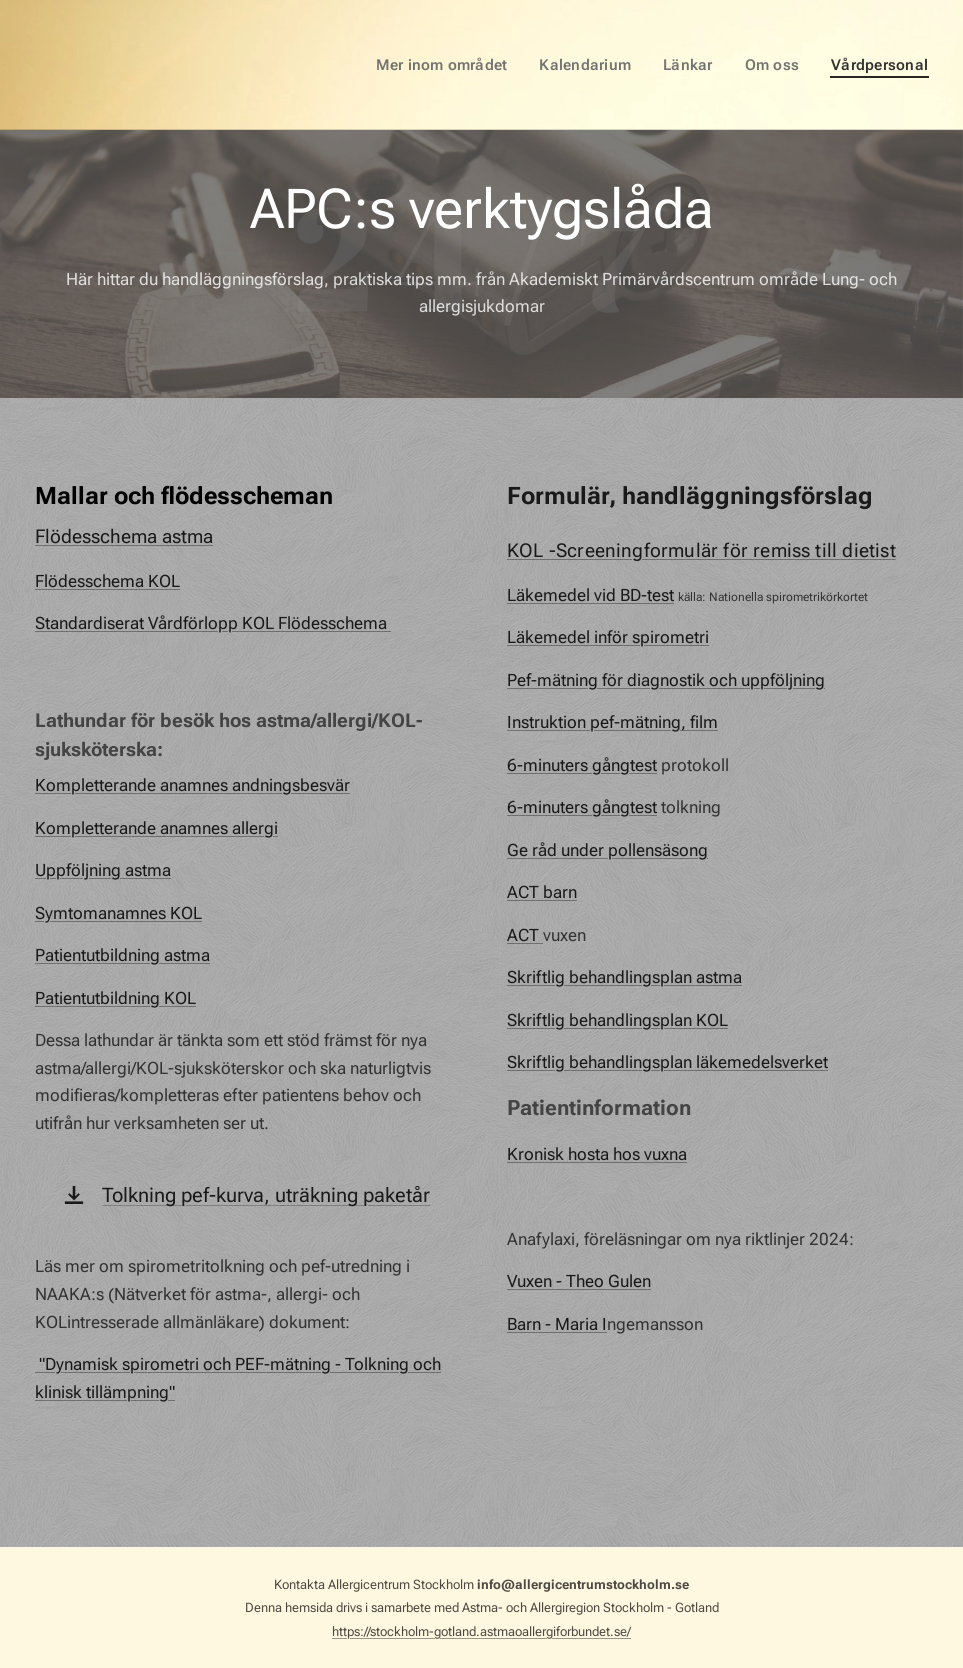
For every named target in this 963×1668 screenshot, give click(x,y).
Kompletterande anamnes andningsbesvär (192, 785)
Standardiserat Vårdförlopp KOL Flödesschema (213, 623)
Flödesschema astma (124, 536)
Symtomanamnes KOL (118, 912)
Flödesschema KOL (107, 580)
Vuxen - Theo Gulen (579, 1281)
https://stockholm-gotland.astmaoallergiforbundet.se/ (481, 1631)
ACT (525, 934)
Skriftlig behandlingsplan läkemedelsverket (667, 1062)
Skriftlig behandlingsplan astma (624, 977)
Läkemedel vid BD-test (590, 594)
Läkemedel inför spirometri (608, 637)
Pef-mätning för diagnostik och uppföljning (666, 679)
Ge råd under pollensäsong (607, 849)
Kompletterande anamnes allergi (156, 827)
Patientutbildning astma (122, 955)
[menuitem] (457, 65)
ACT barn (542, 892)
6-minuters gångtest (582, 764)
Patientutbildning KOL (115, 997)
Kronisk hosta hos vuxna (597, 1153)
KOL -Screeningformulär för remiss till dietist (701, 550)
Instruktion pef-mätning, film (612, 722)
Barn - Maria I (557, 1323)
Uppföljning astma (103, 870)
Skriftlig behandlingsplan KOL (617, 1019)
